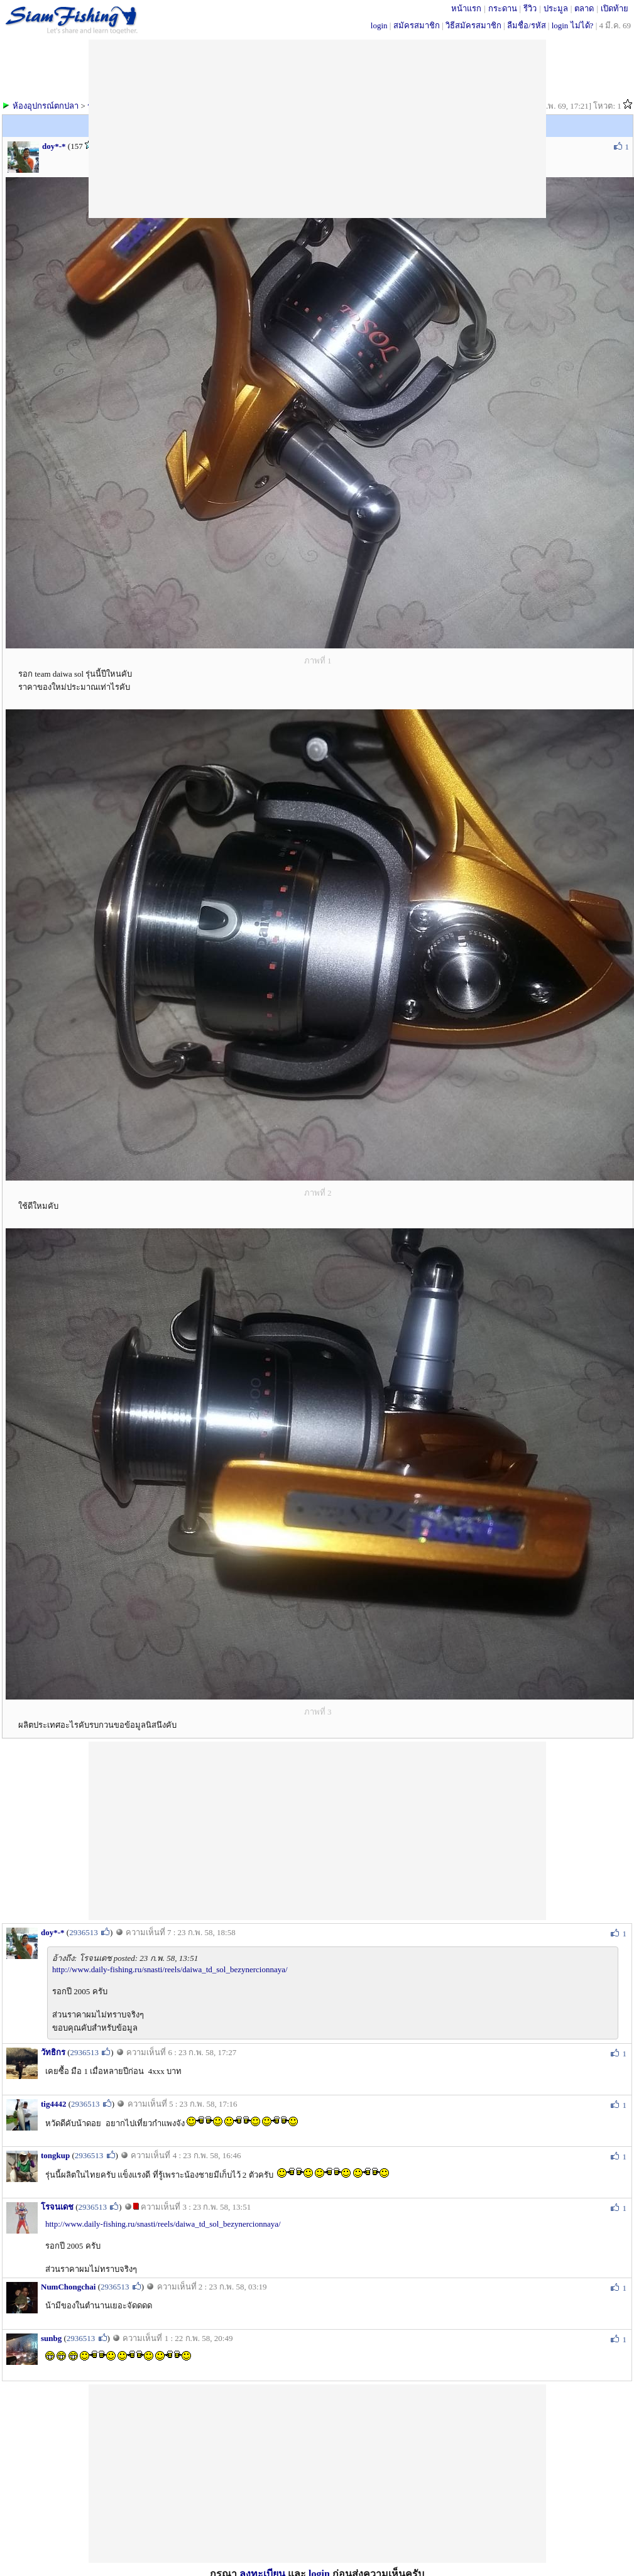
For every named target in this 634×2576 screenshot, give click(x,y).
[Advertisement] (317, 1830)
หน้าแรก (466, 8)
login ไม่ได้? (573, 25)
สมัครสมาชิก (416, 25)
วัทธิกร (53, 2052)
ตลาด (584, 8)
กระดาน (502, 8)
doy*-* (54, 146)
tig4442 (53, 2104)
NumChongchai (68, 2286)
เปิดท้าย (614, 8)
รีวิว (530, 8)
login (379, 25)
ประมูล (556, 8)
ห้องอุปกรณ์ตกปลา (46, 106)
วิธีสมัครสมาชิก (473, 25)
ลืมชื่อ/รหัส (526, 25)
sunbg (51, 2338)
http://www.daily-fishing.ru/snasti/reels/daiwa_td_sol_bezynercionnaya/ (170, 1969)
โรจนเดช (57, 2207)
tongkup (55, 2155)
